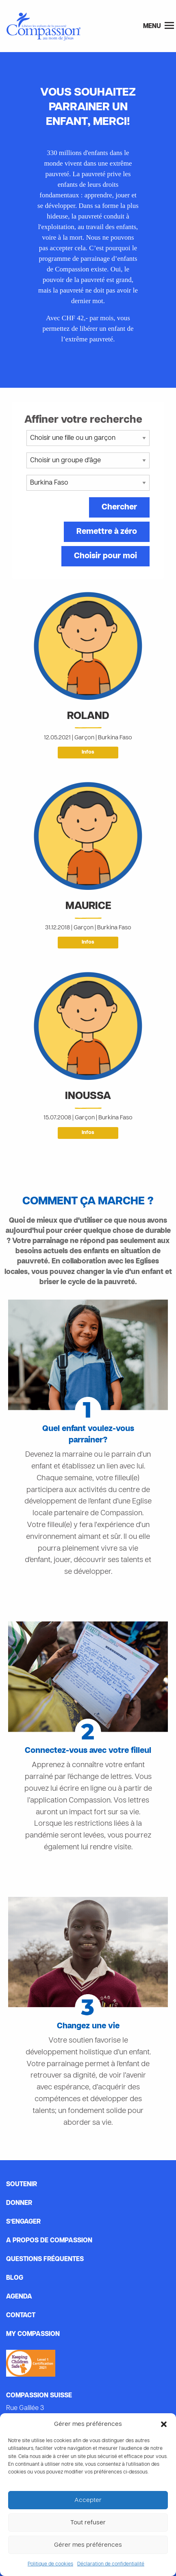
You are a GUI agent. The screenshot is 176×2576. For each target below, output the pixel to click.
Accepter (88, 2500)
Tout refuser (88, 2523)
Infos (88, 752)
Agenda (19, 2297)
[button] (164, 2424)
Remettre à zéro (106, 531)
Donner (19, 2203)
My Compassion (33, 2334)
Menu (158, 26)
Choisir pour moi (105, 556)
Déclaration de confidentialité (110, 2564)
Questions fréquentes (45, 2259)
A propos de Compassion (49, 2240)
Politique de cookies (50, 2564)
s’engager (23, 2222)
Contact (20, 2315)
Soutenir (21, 2184)
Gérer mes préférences (88, 2545)
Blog (14, 2278)
